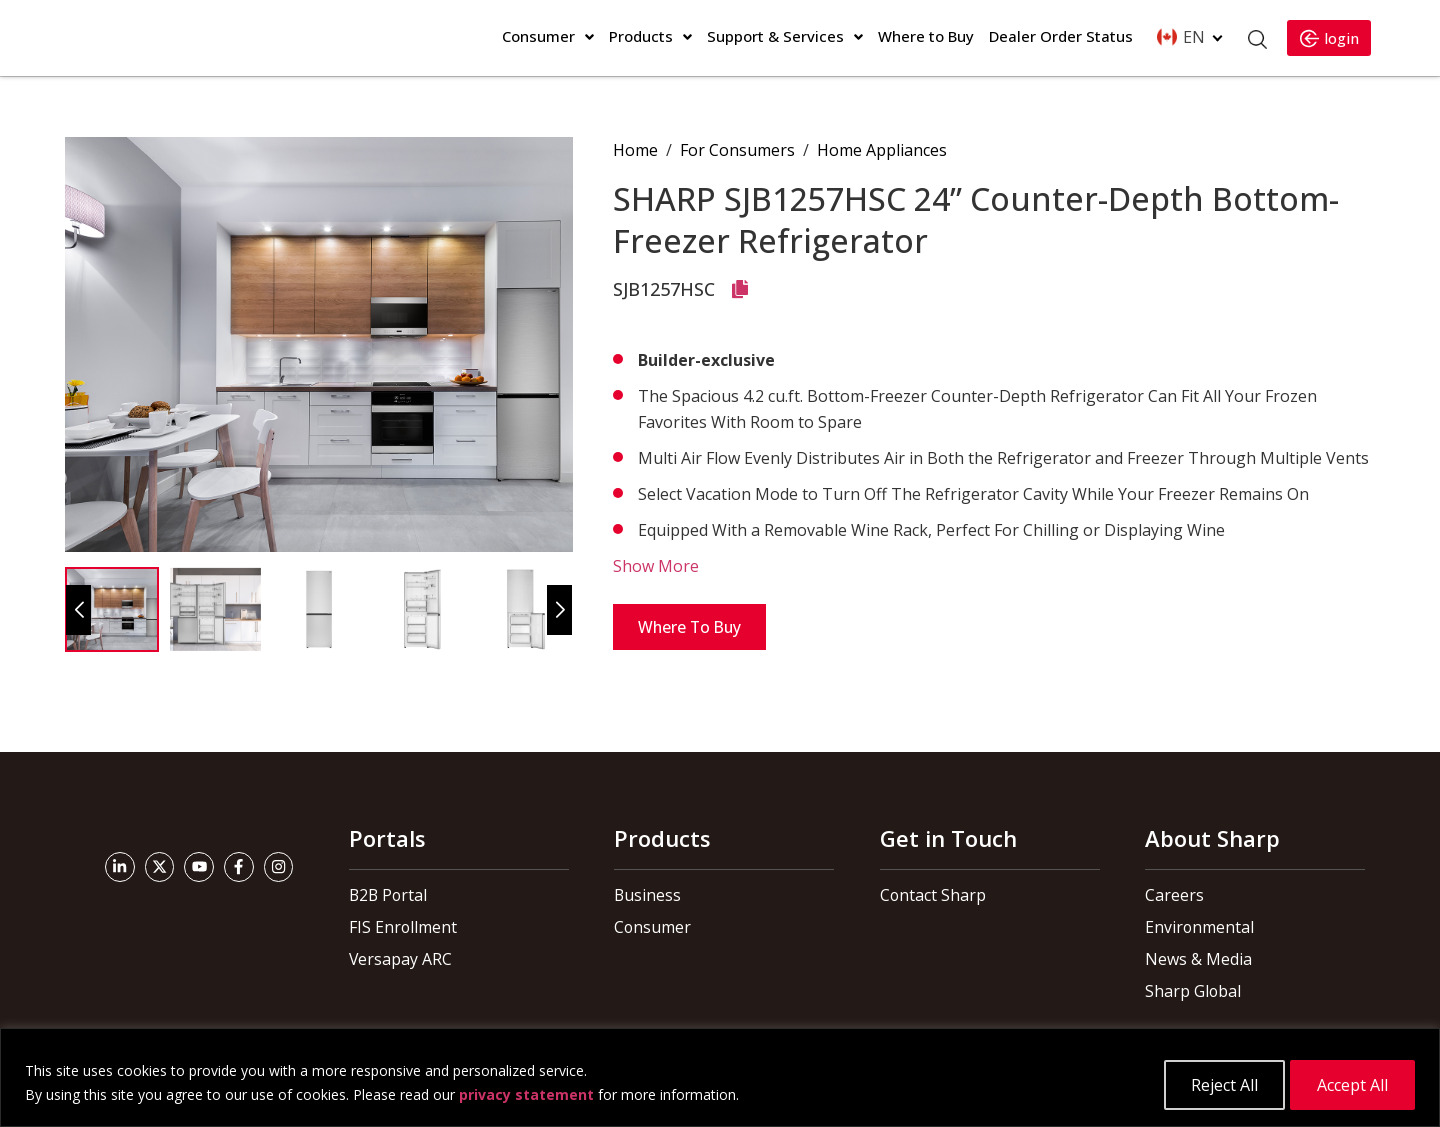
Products (641, 36)
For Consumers (737, 150)
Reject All (1221, 1085)
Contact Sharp (928, 895)
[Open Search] (1253, 39)
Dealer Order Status (1061, 36)
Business (645, 895)
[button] (559, 610)
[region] (720, 1079)
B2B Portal (386, 895)
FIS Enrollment (398, 927)
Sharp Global (1188, 991)
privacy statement (526, 1096)
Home (635, 150)
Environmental (1194, 927)
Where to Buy (926, 36)
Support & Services (775, 36)
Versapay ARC (397, 959)
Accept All (1352, 1085)
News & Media (1195, 959)
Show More (656, 566)
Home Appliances (882, 150)
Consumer (538, 36)
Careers (1172, 895)
